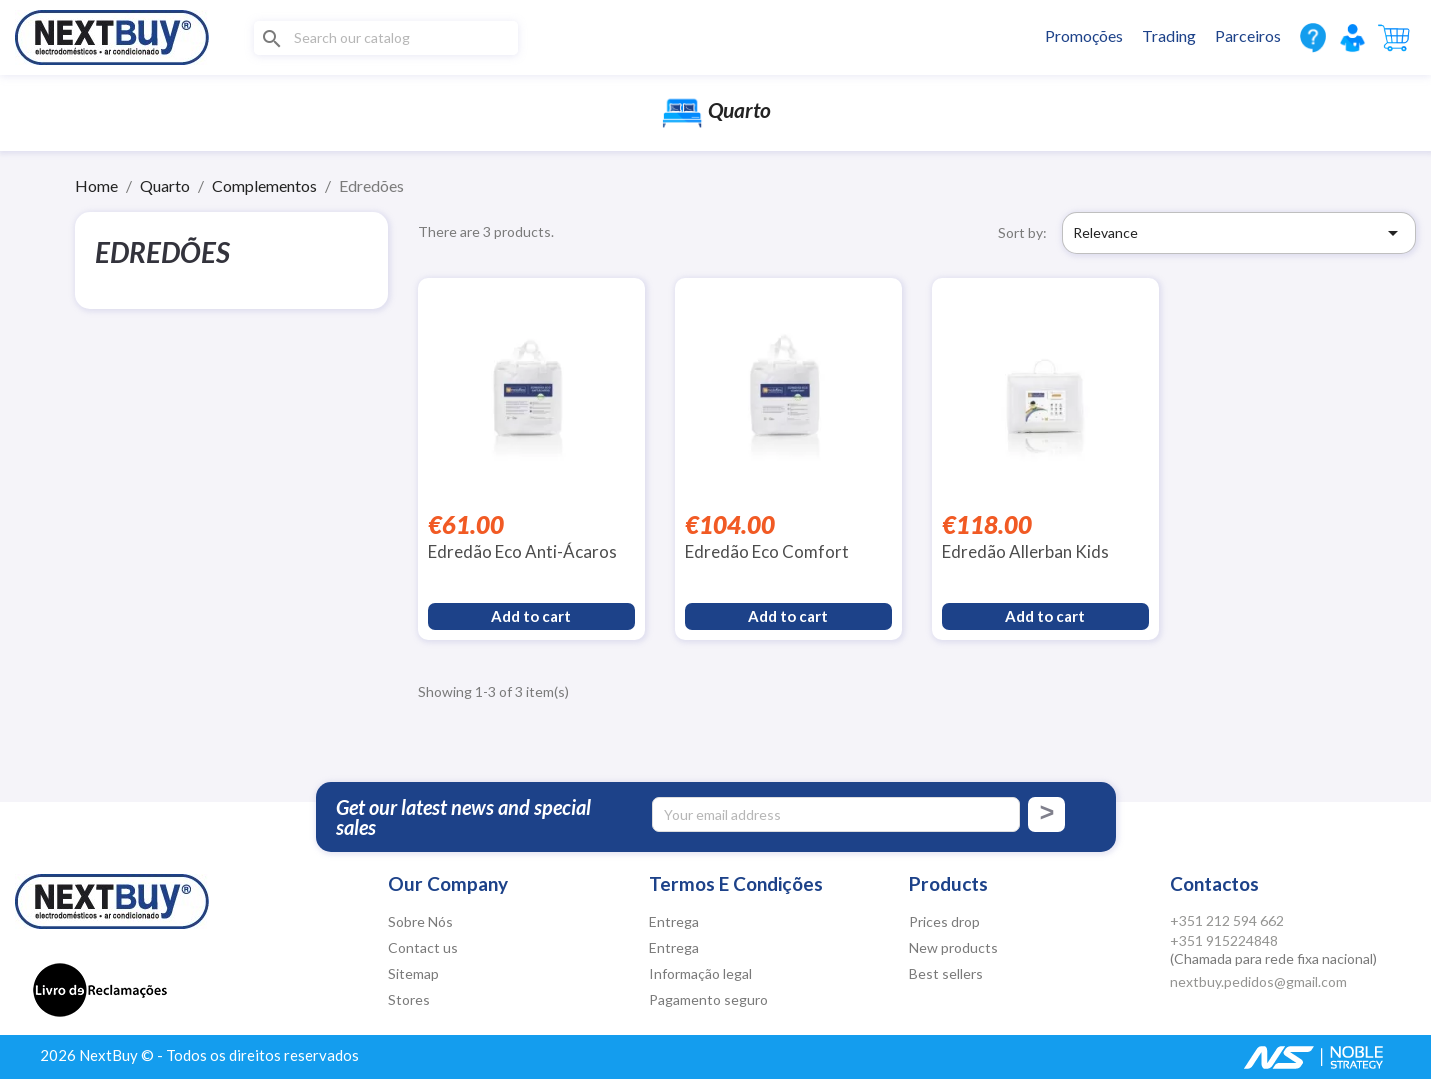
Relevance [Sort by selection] (1239, 233)
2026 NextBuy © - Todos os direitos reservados (199, 1055)
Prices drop (944, 921)
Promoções (1084, 35)
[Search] (386, 38)
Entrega (674, 921)
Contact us (423, 947)
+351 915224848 (1224, 940)
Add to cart (531, 616)
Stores (409, 999)
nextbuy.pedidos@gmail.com (1258, 981)
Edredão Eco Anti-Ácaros (522, 551)
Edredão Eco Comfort (767, 551)
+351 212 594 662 (1227, 920)
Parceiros (1248, 35)
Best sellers (946, 973)
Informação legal (700, 973)
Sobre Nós (420, 921)
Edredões (162, 252)
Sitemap (413, 973)
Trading (1169, 35)
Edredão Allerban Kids (1025, 551)
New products (953, 947)
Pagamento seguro (708, 999)
